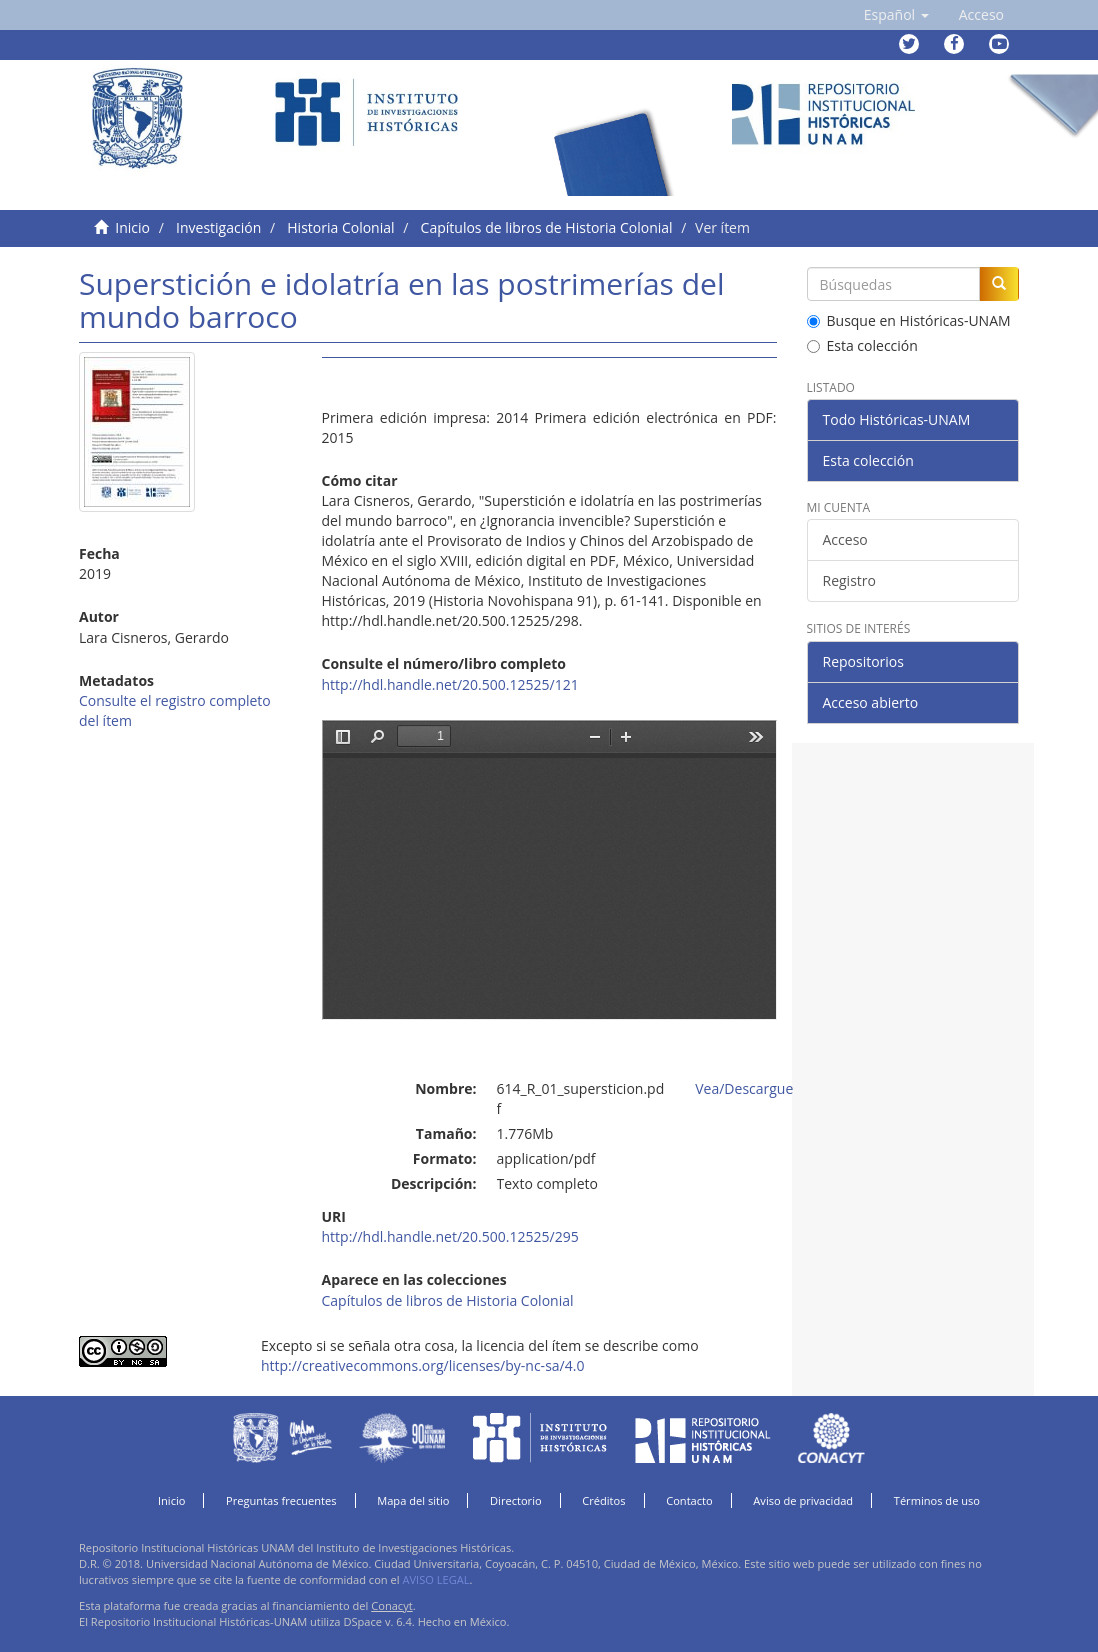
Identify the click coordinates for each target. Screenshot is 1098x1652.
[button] (896, 15)
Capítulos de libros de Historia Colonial (547, 227)
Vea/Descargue (744, 1088)
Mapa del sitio (413, 1500)
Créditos (603, 1500)
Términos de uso (937, 1500)
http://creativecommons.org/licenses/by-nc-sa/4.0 (423, 1365)
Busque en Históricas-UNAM (909, 320)
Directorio (516, 1500)
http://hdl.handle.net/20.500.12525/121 (450, 684)
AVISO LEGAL (435, 1579)
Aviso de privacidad (803, 1500)
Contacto (689, 1500)
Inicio (132, 227)
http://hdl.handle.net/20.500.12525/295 (450, 1236)
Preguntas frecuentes (281, 1500)
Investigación (218, 227)
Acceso (845, 539)
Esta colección (862, 345)
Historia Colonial (340, 227)
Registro (849, 580)
